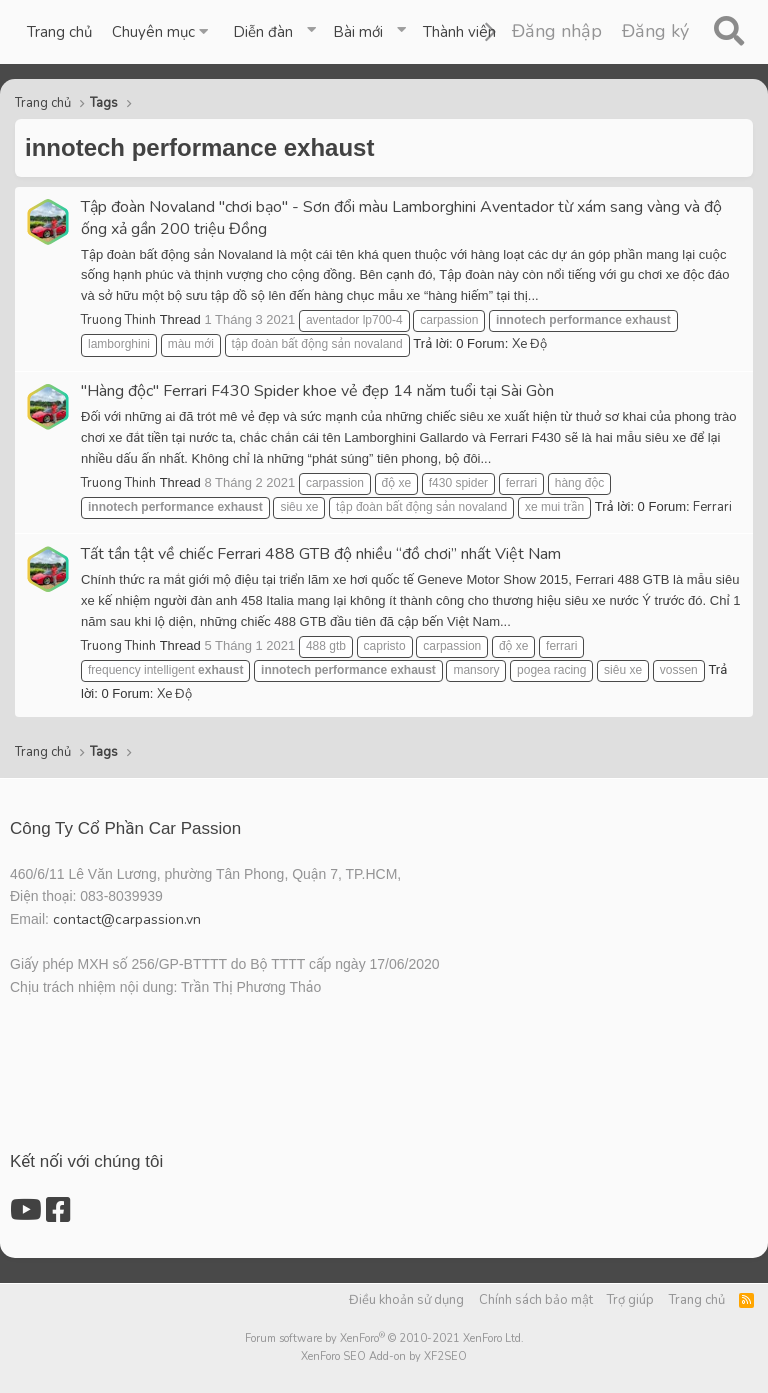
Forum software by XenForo (384, 1338)
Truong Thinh (118, 320)
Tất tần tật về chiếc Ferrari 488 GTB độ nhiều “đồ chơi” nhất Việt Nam (321, 554)
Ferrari (712, 507)
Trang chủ (59, 32)
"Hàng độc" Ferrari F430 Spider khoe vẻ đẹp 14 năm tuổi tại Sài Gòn (317, 391)
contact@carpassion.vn (127, 919)
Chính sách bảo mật (536, 1300)
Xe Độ (529, 344)
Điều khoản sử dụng (406, 1300)
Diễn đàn (263, 32)
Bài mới (358, 32)
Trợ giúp (630, 1300)
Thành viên (459, 32)
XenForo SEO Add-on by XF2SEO (384, 1356)
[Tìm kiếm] (728, 32)
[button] (162, 32)
